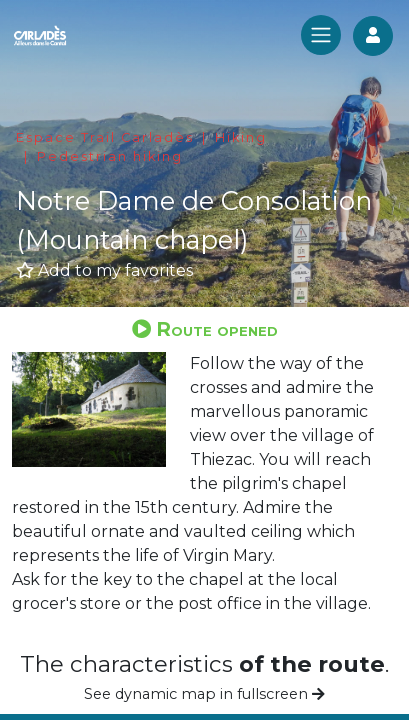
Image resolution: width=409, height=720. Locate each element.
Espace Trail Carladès (105, 137)
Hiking (241, 137)
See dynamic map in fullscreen (204, 694)
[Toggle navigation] (321, 35)
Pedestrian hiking (110, 156)
